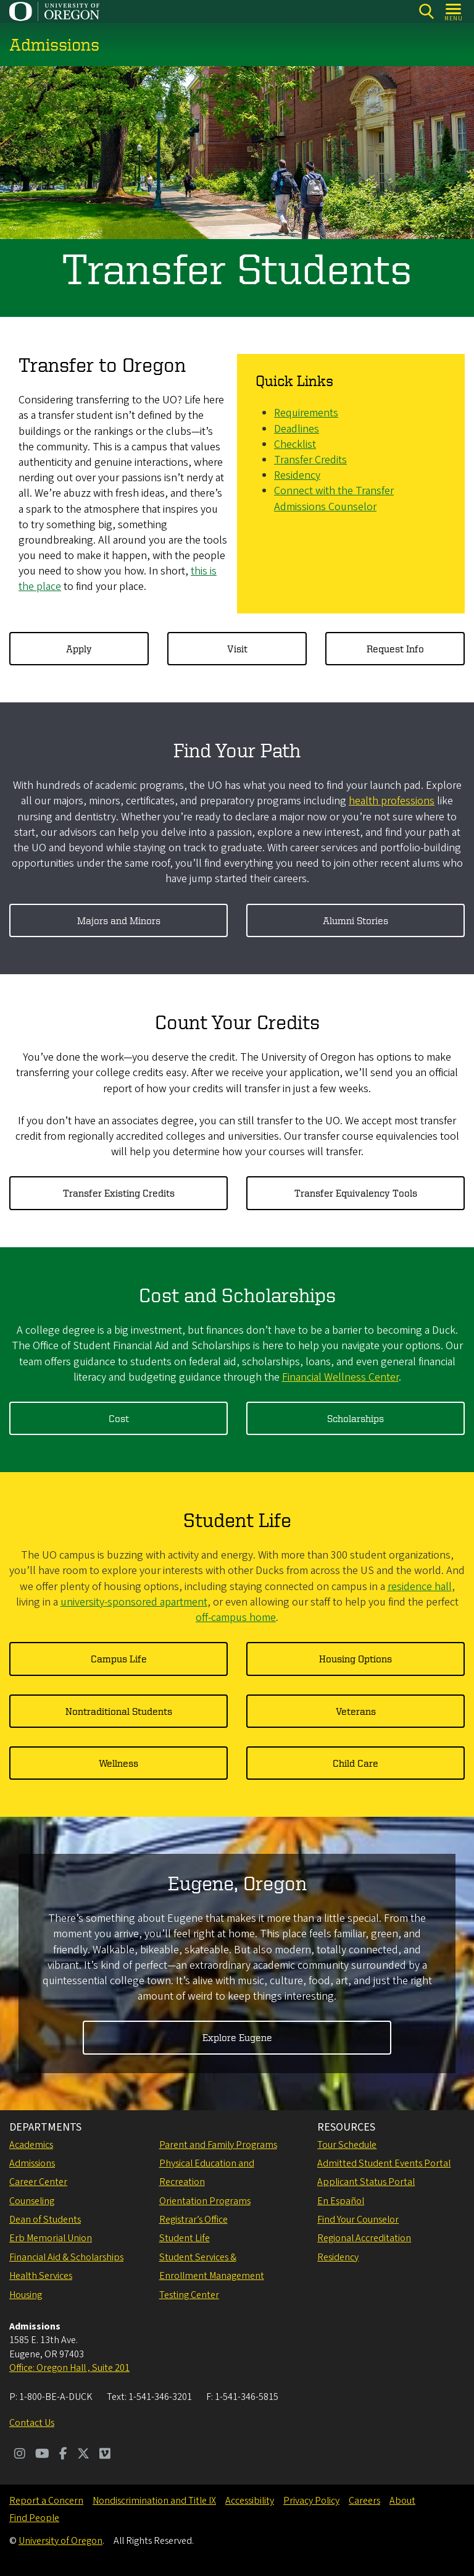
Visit (237, 648)
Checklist (295, 444)
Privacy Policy (311, 2500)
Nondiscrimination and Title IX (154, 2500)
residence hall (420, 1586)
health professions (391, 801)
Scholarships (355, 1418)
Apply (79, 648)
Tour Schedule (346, 2145)
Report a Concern (46, 2500)
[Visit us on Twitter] (83, 2455)
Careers (364, 2500)
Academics (31, 2145)
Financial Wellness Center (340, 1377)
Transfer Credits (310, 460)
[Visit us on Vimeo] (104, 2455)
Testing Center (189, 2295)
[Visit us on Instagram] (19, 2455)
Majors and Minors (118, 920)
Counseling (31, 2201)
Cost (119, 1418)
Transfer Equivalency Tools (355, 1193)
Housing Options (355, 1658)
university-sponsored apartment (133, 1602)
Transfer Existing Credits (119, 1193)
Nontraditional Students (118, 1711)
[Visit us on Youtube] (42, 2455)
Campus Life (119, 1658)
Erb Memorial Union (50, 2238)
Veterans (356, 1711)
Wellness (118, 1763)
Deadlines (296, 429)
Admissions (32, 2163)
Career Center (38, 2182)
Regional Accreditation (364, 2238)
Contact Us (31, 2423)
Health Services (40, 2276)
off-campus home (236, 1617)
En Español (340, 2201)
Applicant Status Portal (366, 2182)
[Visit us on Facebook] (63, 2455)
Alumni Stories (355, 920)
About (402, 2500)
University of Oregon (60, 2541)
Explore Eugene (237, 2038)
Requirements (306, 413)
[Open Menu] (454, 11)
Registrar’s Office (193, 2219)
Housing (25, 2295)
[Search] (426, 11)
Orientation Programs (205, 2201)
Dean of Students (45, 2219)
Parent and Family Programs (218, 2145)
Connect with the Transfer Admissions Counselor (334, 499)
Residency (297, 476)
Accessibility (249, 2500)
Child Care (355, 1763)
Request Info (395, 648)
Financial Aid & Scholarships (66, 2257)
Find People (34, 2518)
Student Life (184, 2238)
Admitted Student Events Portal (384, 2163)
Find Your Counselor (358, 2219)
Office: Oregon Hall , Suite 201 (69, 2368)
